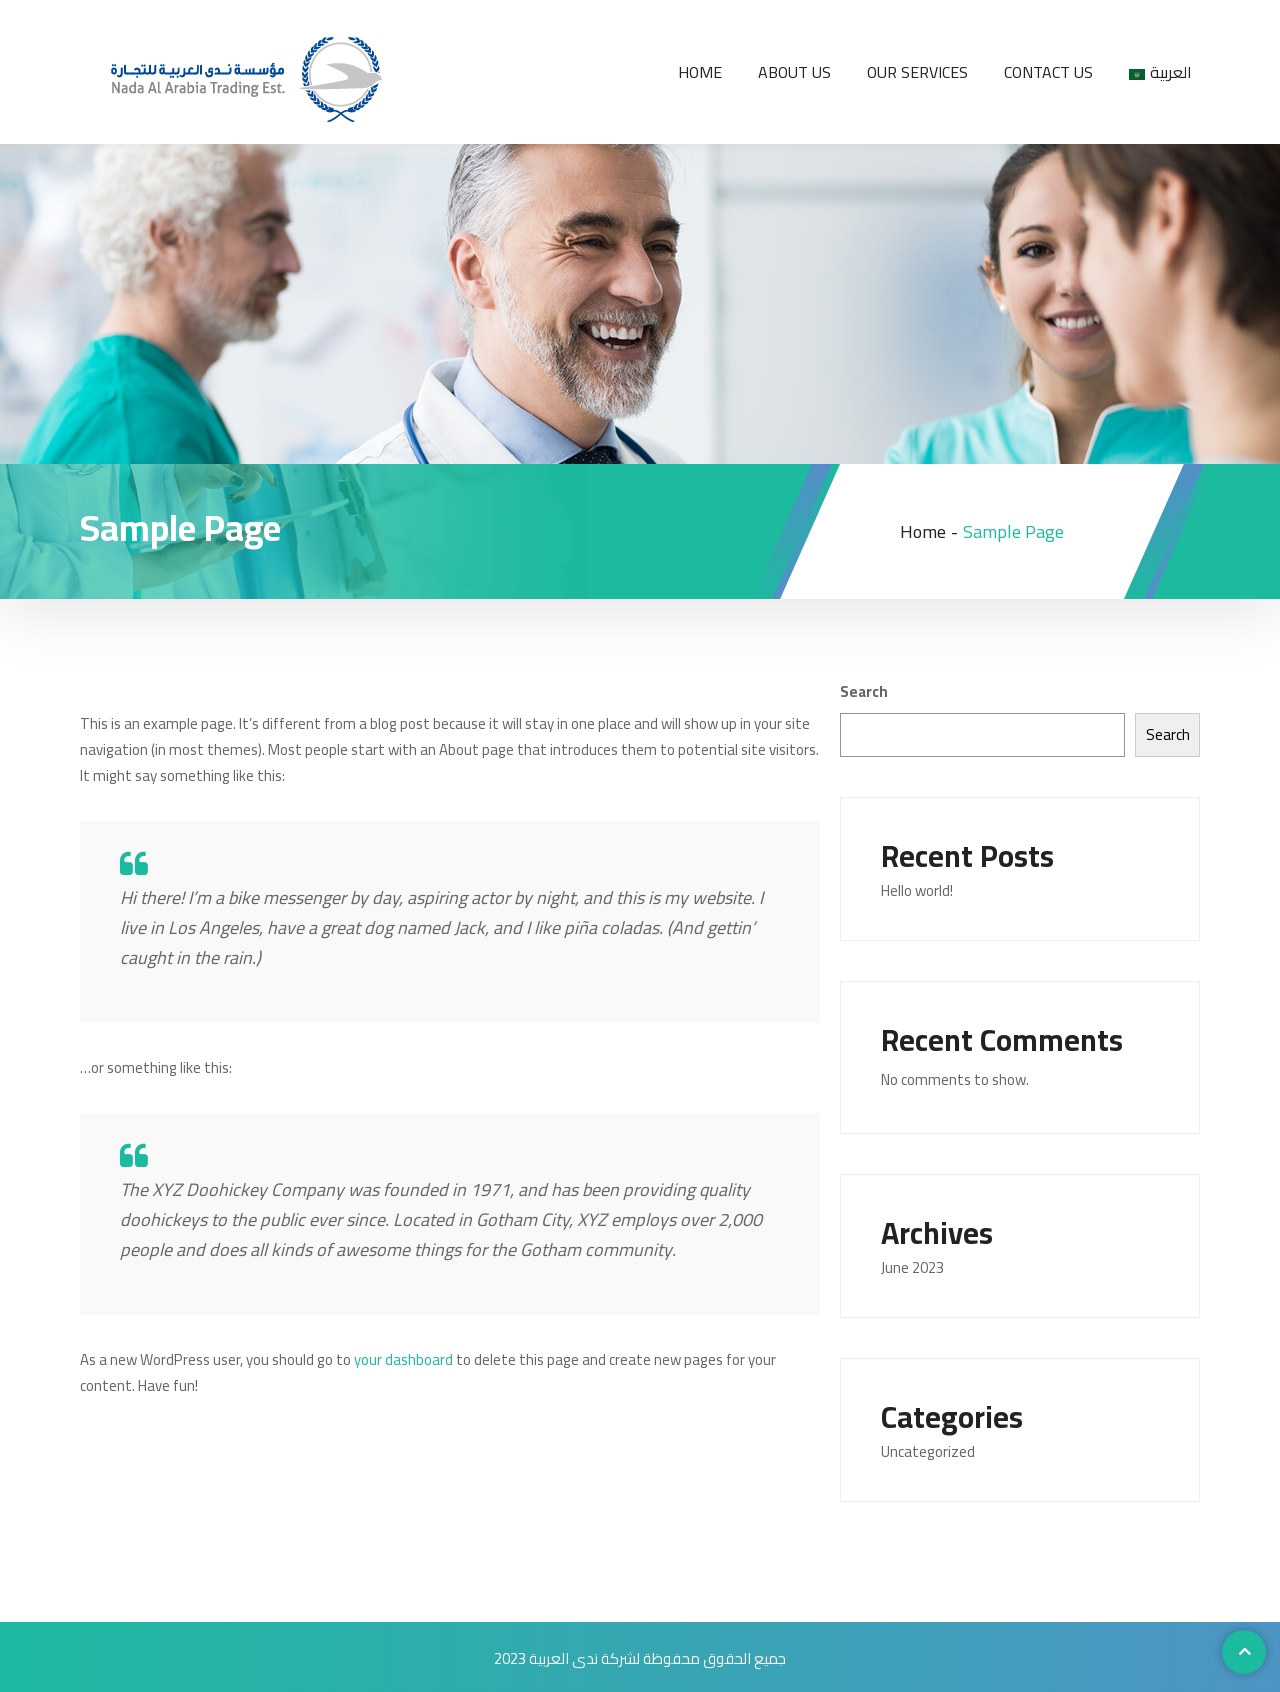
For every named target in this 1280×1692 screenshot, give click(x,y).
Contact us (1048, 72)
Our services (917, 72)
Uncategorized (928, 1451)
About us (794, 72)
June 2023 (912, 1267)
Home (700, 72)
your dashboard (403, 1359)
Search (864, 692)
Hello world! (917, 890)
